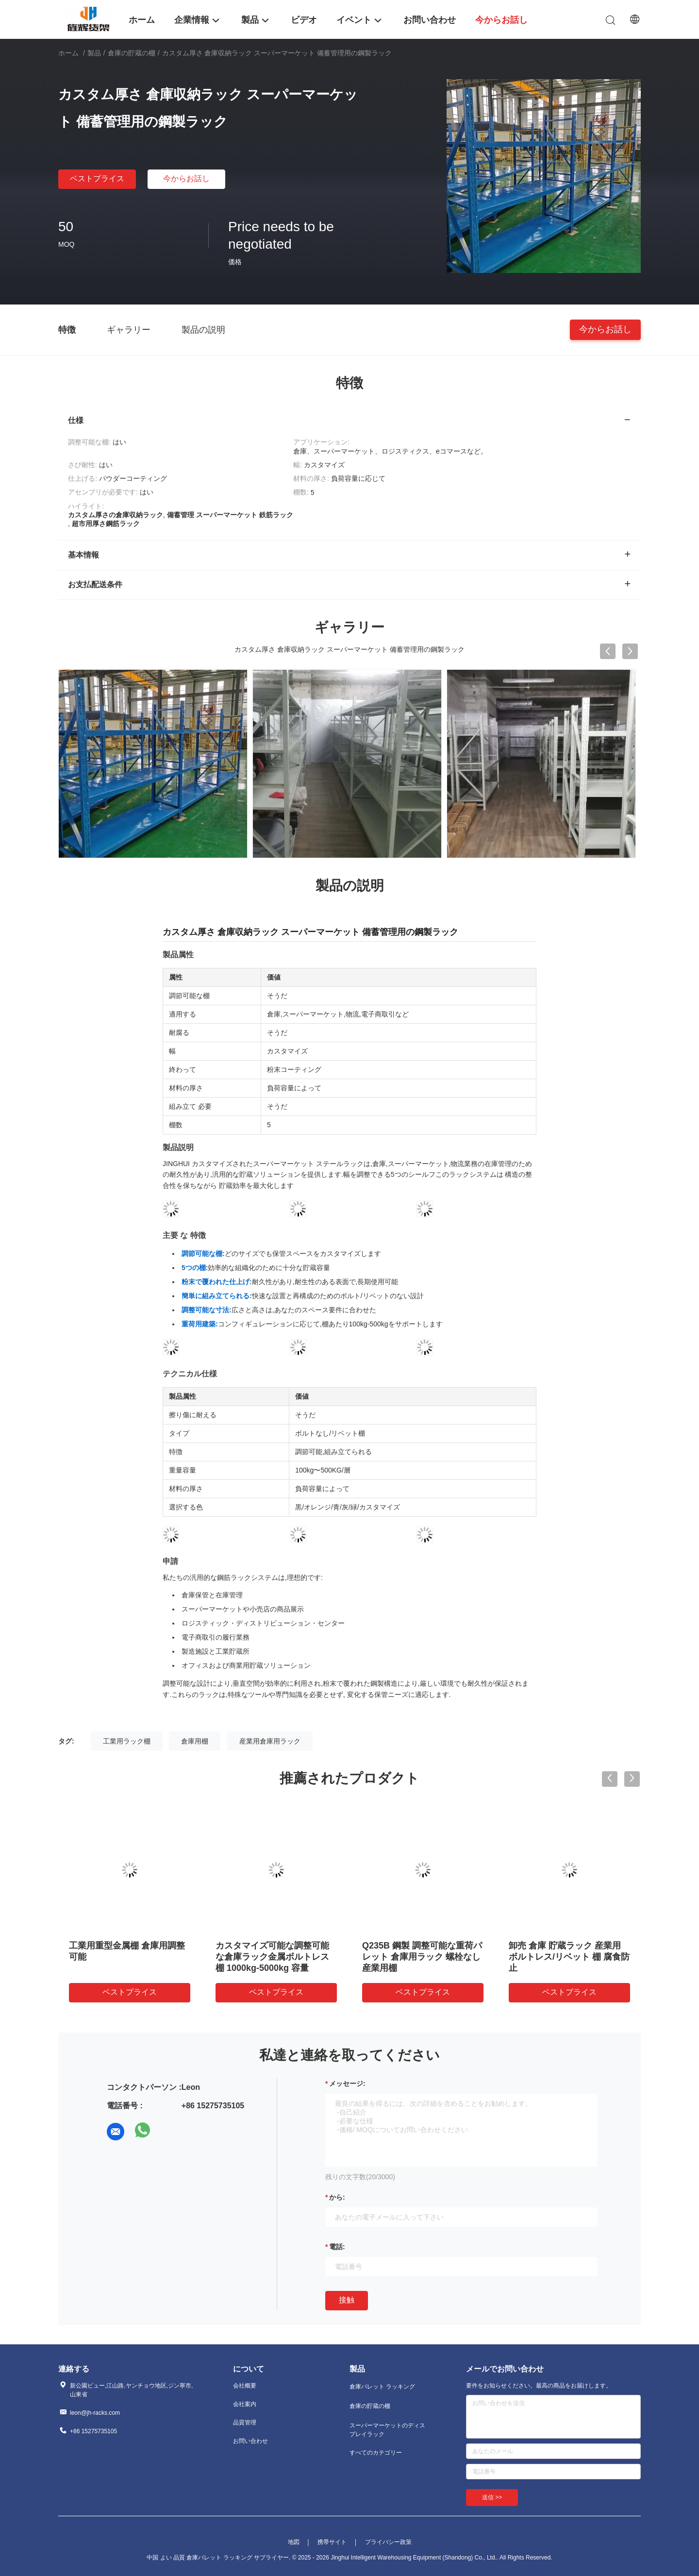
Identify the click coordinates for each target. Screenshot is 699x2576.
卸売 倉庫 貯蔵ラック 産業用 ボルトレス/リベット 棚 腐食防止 (569, 1957)
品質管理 (244, 2422)
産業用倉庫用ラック (269, 1741)
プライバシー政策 (388, 2542)
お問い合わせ (250, 2441)
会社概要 (244, 2385)
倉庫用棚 (194, 1741)
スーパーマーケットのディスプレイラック (387, 2430)
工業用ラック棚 (126, 1741)
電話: (337, 2247)
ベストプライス (97, 178)
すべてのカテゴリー (376, 2452)
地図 (294, 2542)
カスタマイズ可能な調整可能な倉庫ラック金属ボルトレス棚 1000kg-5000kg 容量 (272, 1957)
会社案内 (244, 2404)
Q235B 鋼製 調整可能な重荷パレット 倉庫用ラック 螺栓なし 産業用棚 (422, 1957)
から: (337, 2197)
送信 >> (492, 2497)
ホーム (68, 53)
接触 (346, 2300)
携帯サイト (332, 2542)
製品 (94, 53)
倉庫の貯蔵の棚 (131, 53)
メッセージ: (347, 2083)
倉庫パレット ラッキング (382, 2386)
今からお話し (186, 178)
